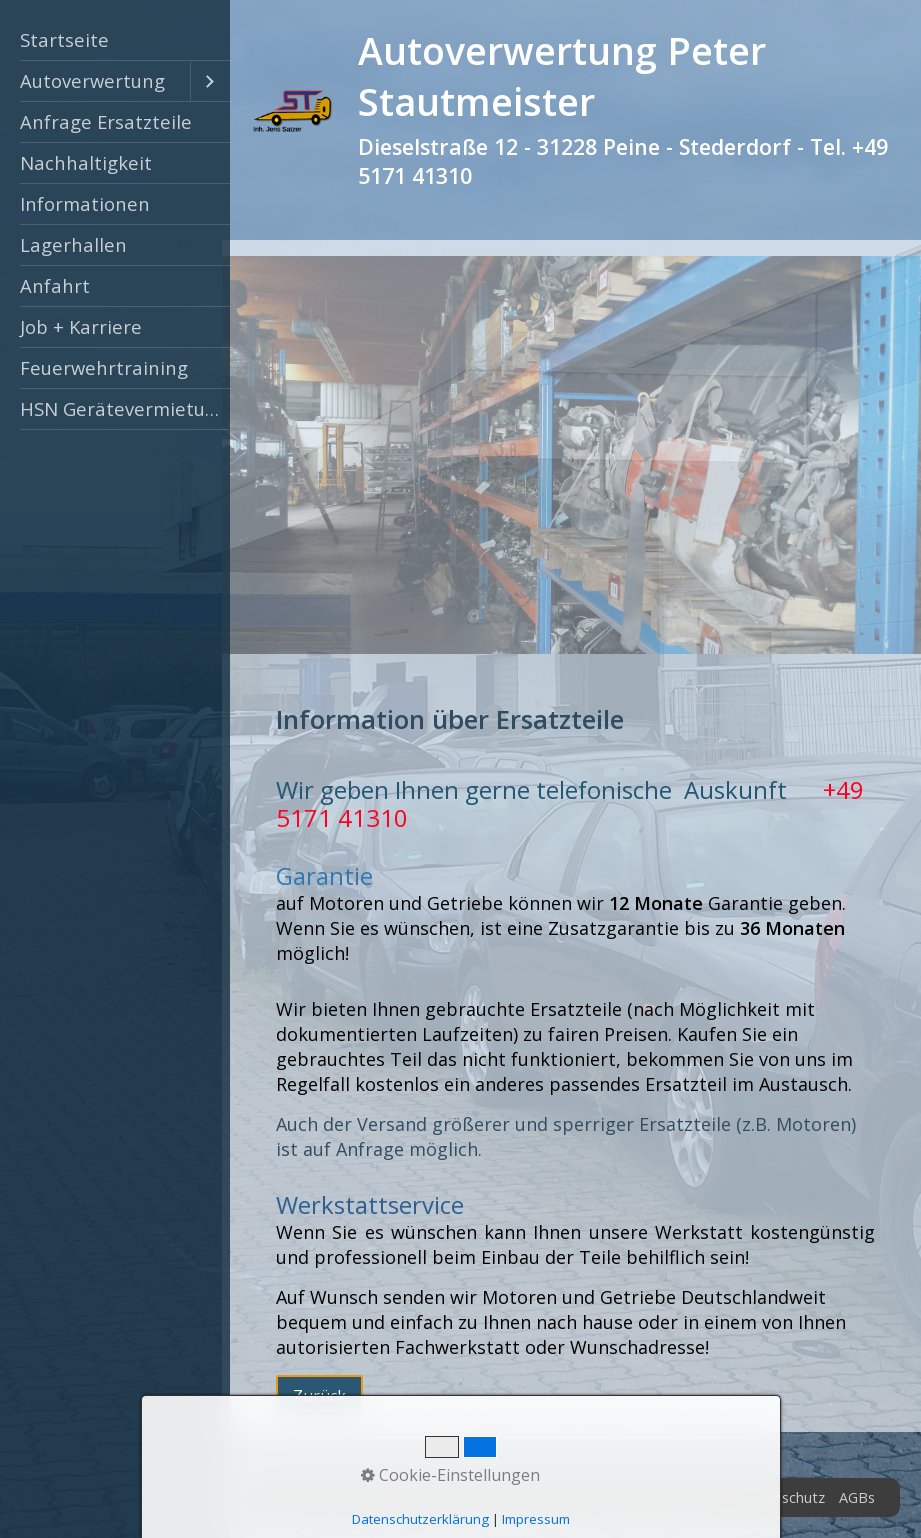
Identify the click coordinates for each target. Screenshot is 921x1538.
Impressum (690, 1497)
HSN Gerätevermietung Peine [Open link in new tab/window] (125, 408)
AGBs (857, 1497)
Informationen (85, 203)
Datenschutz (783, 1497)
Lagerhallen (73, 244)
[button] (319, 1396)
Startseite (64, 39)
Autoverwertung (92, 80)
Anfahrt (55, 285)
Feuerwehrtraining (104, 367)
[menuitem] (115, 40)
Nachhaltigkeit (86, 162)
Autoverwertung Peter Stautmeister (562, 76)
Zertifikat (609, 1497)
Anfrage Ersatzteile (106, 121)
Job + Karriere (81, 326)
